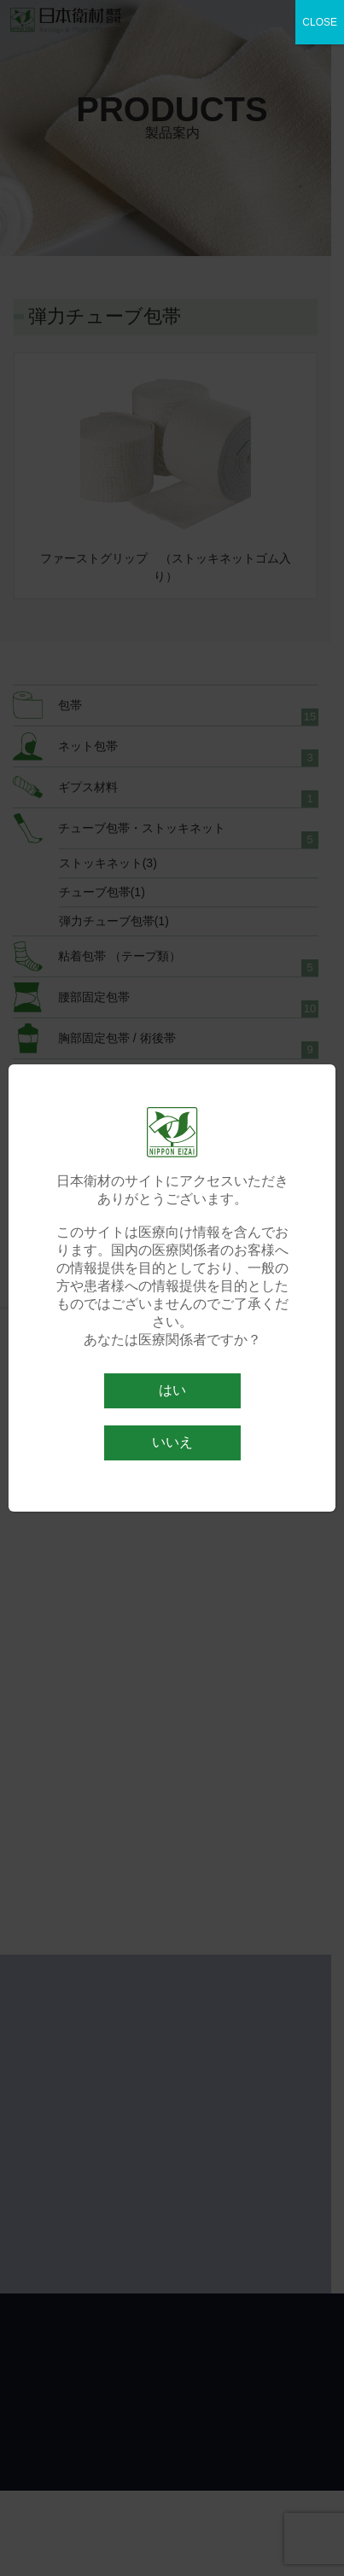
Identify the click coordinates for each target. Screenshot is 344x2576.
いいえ (172, 1442)
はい (172, 1390)
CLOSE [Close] (319, 22)
